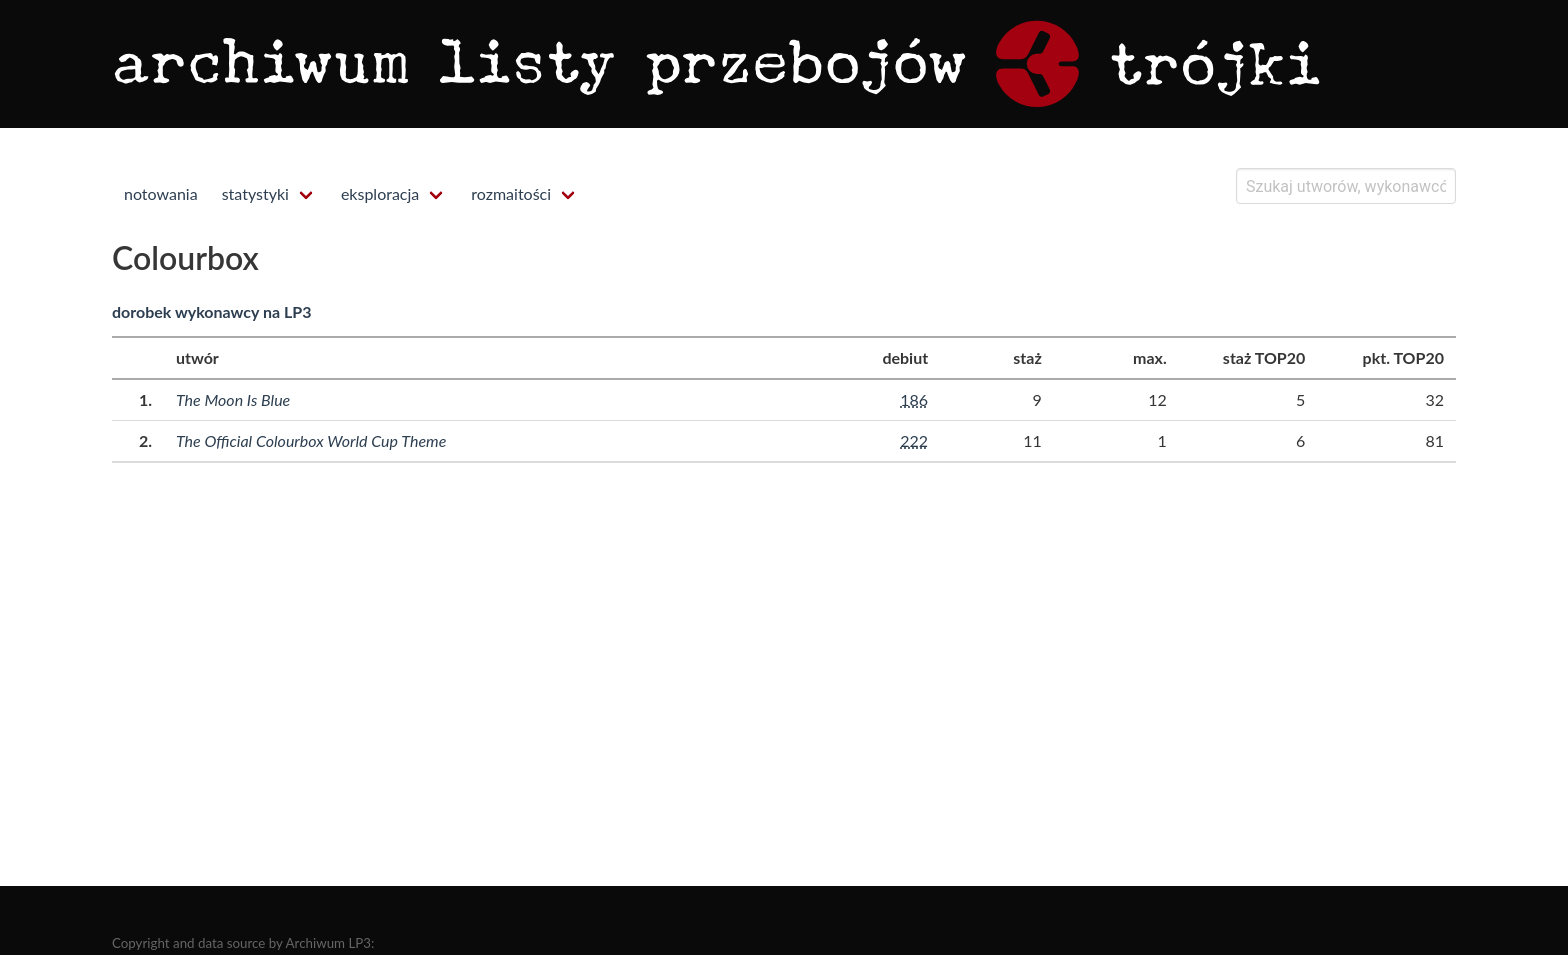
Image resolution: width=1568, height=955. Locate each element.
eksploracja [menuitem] (380, 193)
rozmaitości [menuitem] (511, 193)
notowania (161, 193)
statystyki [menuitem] (255, 193)
